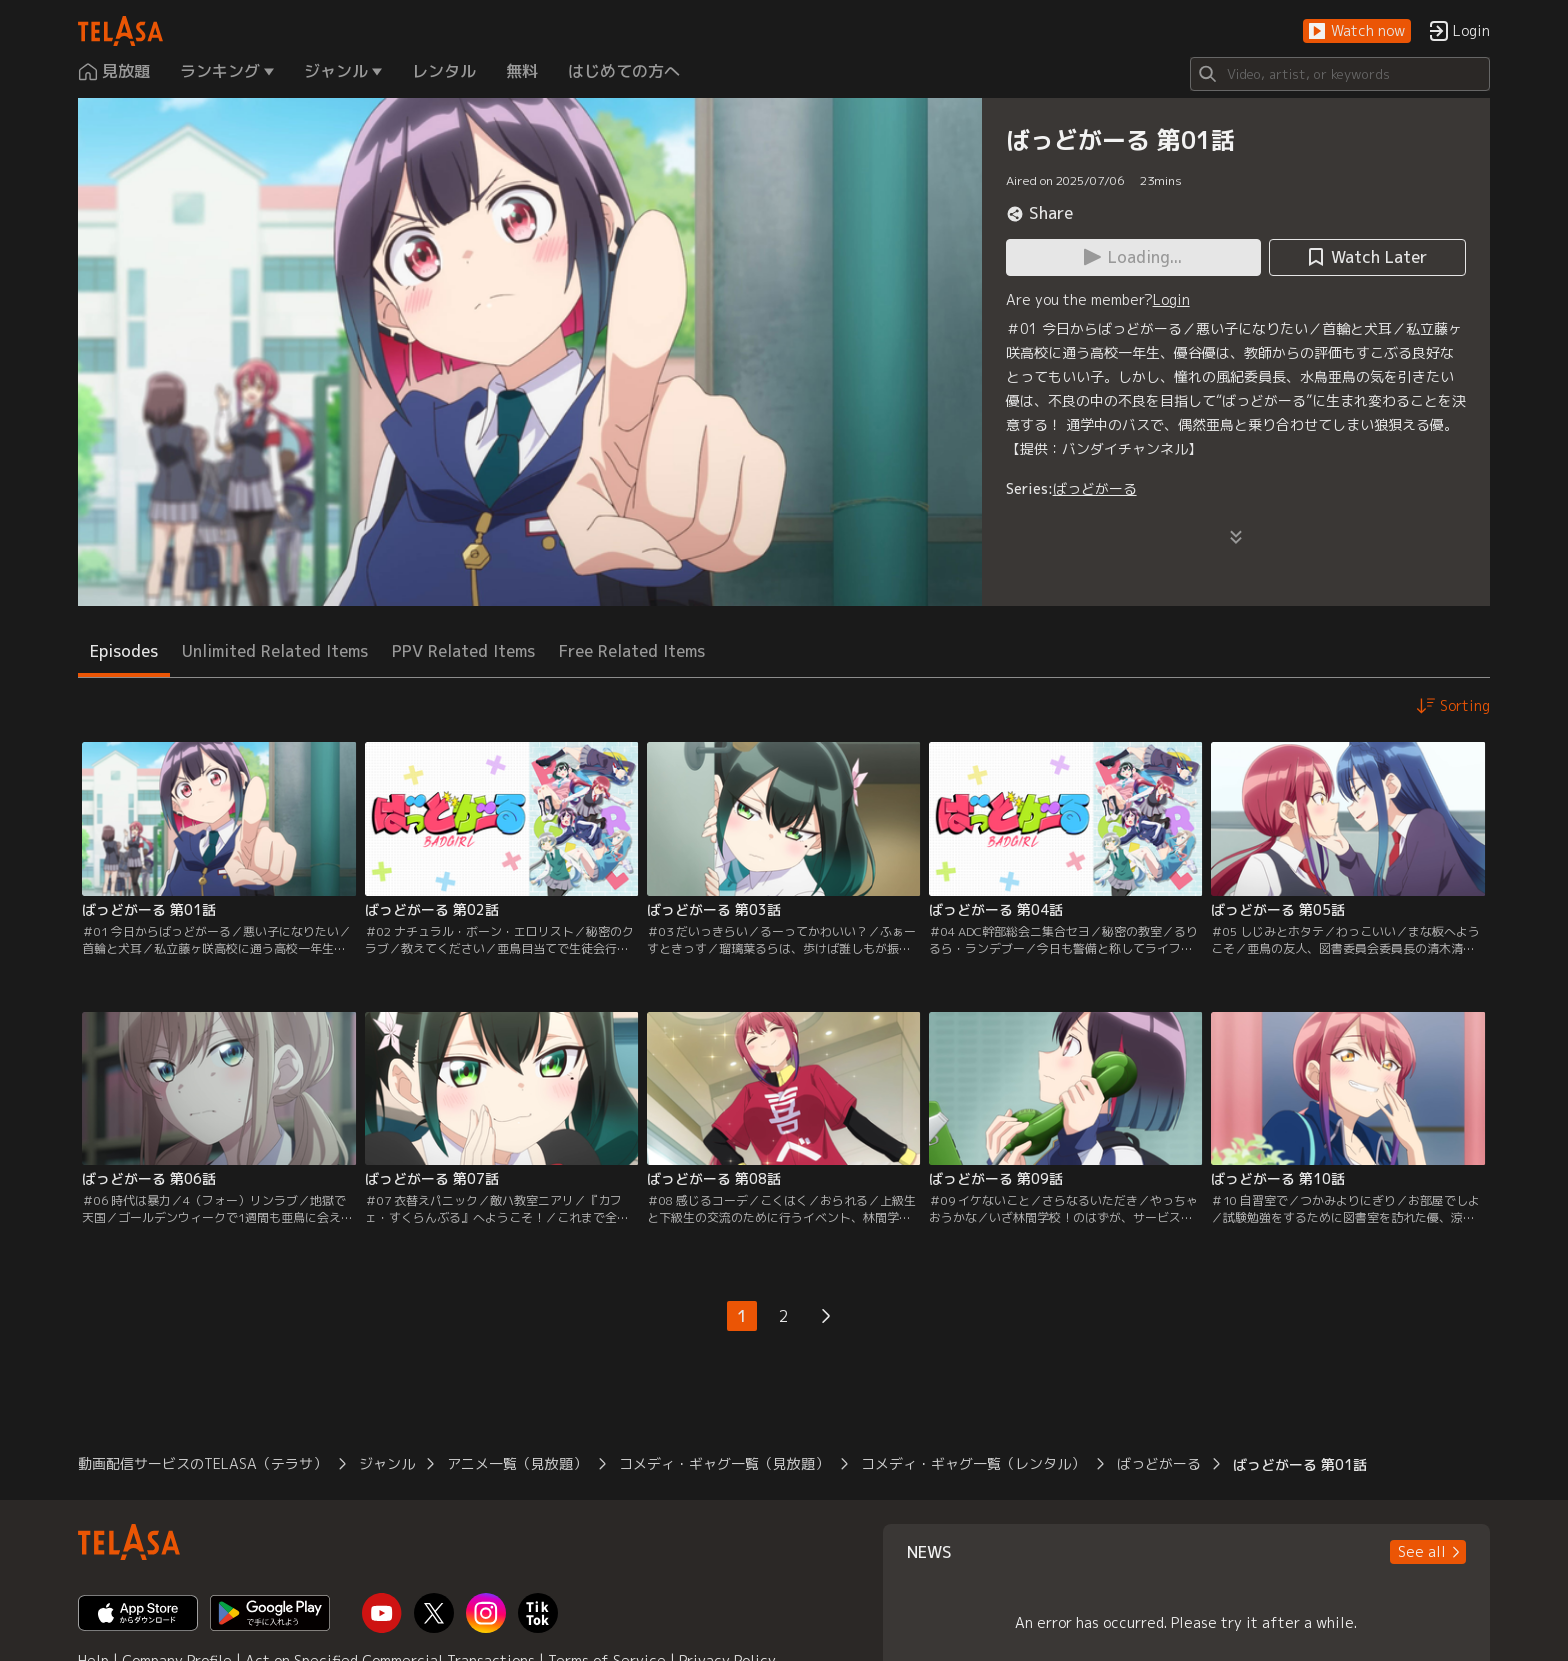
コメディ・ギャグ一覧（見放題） (724, 1463)
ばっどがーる (1095, 488)
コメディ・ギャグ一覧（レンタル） (973, 1463)
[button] (1357, 31)
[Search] (1340, 74)
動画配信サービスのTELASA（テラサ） (202, 1463)
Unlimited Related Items (275, 651)
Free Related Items (632, 651)
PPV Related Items (463, 651)
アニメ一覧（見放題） (517, 1463)
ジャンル (387, 1463)
